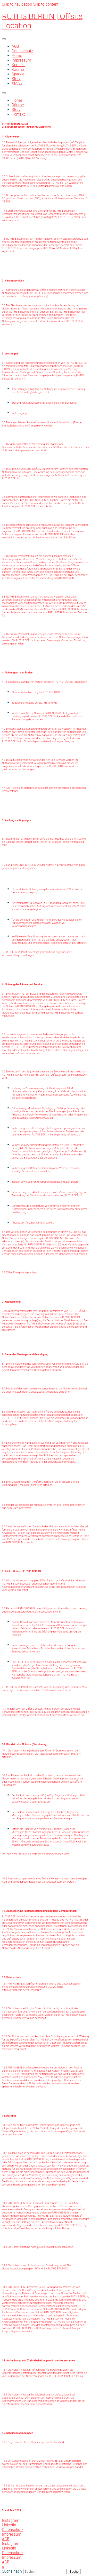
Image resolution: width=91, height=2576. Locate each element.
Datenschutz (22, 51)
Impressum (21, 60)
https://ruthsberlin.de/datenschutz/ (22, 1990)
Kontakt (18, 65)
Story (16, 78)
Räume (18, 69)
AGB (15, 46)
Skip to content (45, 4)
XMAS (17, 83)
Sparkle (18, 74)
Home (17, 55)
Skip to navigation (17, 4)
